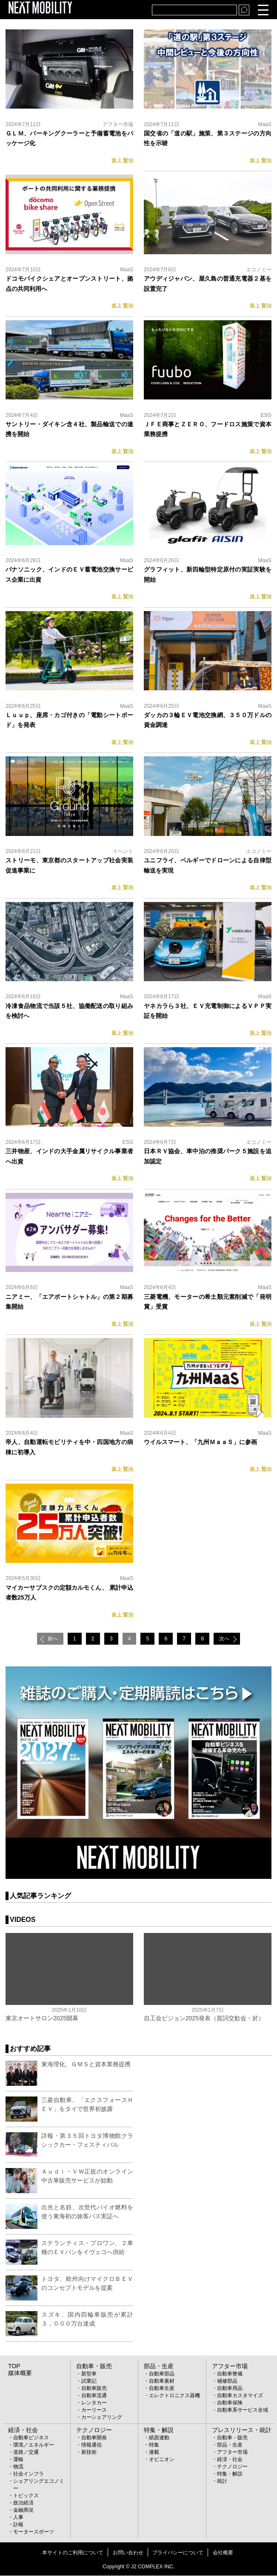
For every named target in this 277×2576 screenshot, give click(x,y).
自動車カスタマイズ (240, 2396)
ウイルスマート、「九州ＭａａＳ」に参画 (200, 1441)
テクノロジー (91, 2431)
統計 (222, 2482)
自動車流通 (94, 2396)
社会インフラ (28, 2475)
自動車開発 (94, 2438)
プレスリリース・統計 (237, 2431)
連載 (154, 2453)
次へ (229, 1639)
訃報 (18, 2525)
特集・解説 (156, 2431)
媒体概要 (18, 2374)
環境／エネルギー (33, 2446)
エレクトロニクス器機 (174, 2396)
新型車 (89, 2375)
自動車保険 (230, 2404)
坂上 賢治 (122, 161)
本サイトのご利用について (72, 2553)
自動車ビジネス (31, 2438)
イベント (123, 851)
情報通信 (91, 2446)
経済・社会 (21, 2431)
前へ (47, 1639)
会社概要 (223, 2553)
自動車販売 (94, 2389)
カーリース (94, 2411)
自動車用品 (230, 2389)
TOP (13, 2367)
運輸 (18, 2460)
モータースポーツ (33, 2533)
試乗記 (89, 2382)
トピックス (26, 2496)
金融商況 (23, 2511)
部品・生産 (156, 2367)
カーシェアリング (101, 2418)
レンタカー (94, 2404)
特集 (154, 2446)
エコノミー (258, 270)
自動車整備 (230, 2375)
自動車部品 (161, 2375)
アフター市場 (118, 124)
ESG (266, 415)
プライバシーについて (177, 2553)
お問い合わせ (128, 2553)
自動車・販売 (91, 2367)
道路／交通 (26, 2453)
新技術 (89, 2453)
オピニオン (161, 2460)
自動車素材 (161, 2382)
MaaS (264, 124)
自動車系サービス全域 (242, 2411)
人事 (18, 2518)
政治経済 (23, 2504)
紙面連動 (159, 2438)
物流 (18, 2467)
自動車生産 (161, 2389)
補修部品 (227, 2382)
